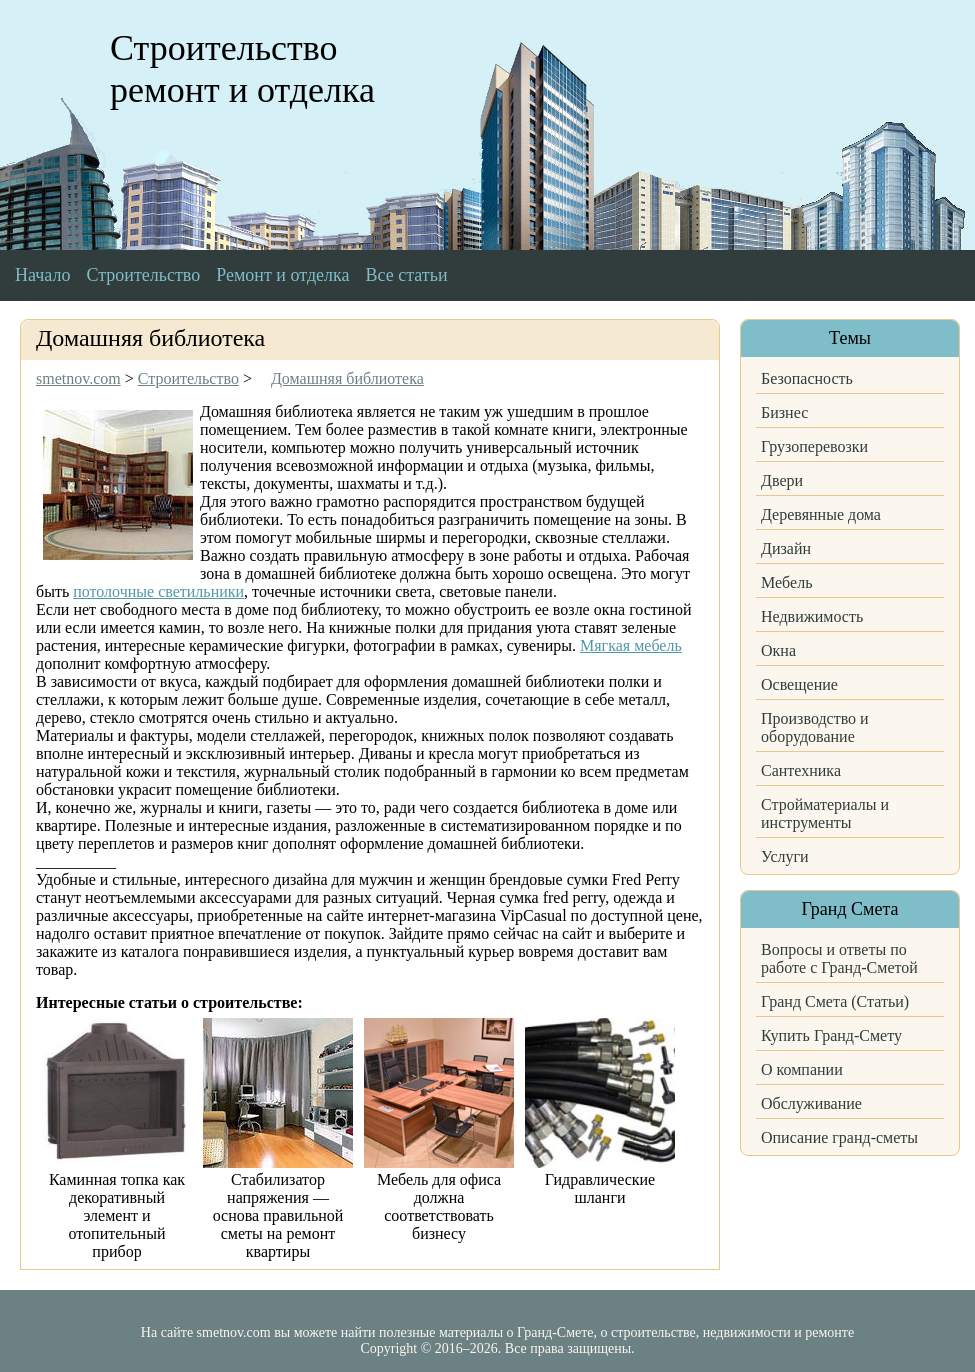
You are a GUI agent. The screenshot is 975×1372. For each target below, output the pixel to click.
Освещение (799, 684)
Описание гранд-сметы (839, 1137)
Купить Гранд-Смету (831, 1035)
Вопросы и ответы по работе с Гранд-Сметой (839, 958)
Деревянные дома (821, 514)
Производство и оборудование (815, 727)
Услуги (785, 856)
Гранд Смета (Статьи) (835, 1001)
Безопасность (807, 378)
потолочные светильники (158, 591)
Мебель (786, 582)
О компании (802, 1069)
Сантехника (801, 770)
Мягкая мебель (631, 645)
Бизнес (784, 412)
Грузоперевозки (814, 446)
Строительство (143, 275)
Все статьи (407, 275)
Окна (778, 650)
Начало (42, 275)
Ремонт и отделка (282, 275)
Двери (782, 480)
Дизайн (786, 548)
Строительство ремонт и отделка (242, 69)
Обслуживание (811, 1103)
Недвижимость (812, 616)
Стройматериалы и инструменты (825, 813)
